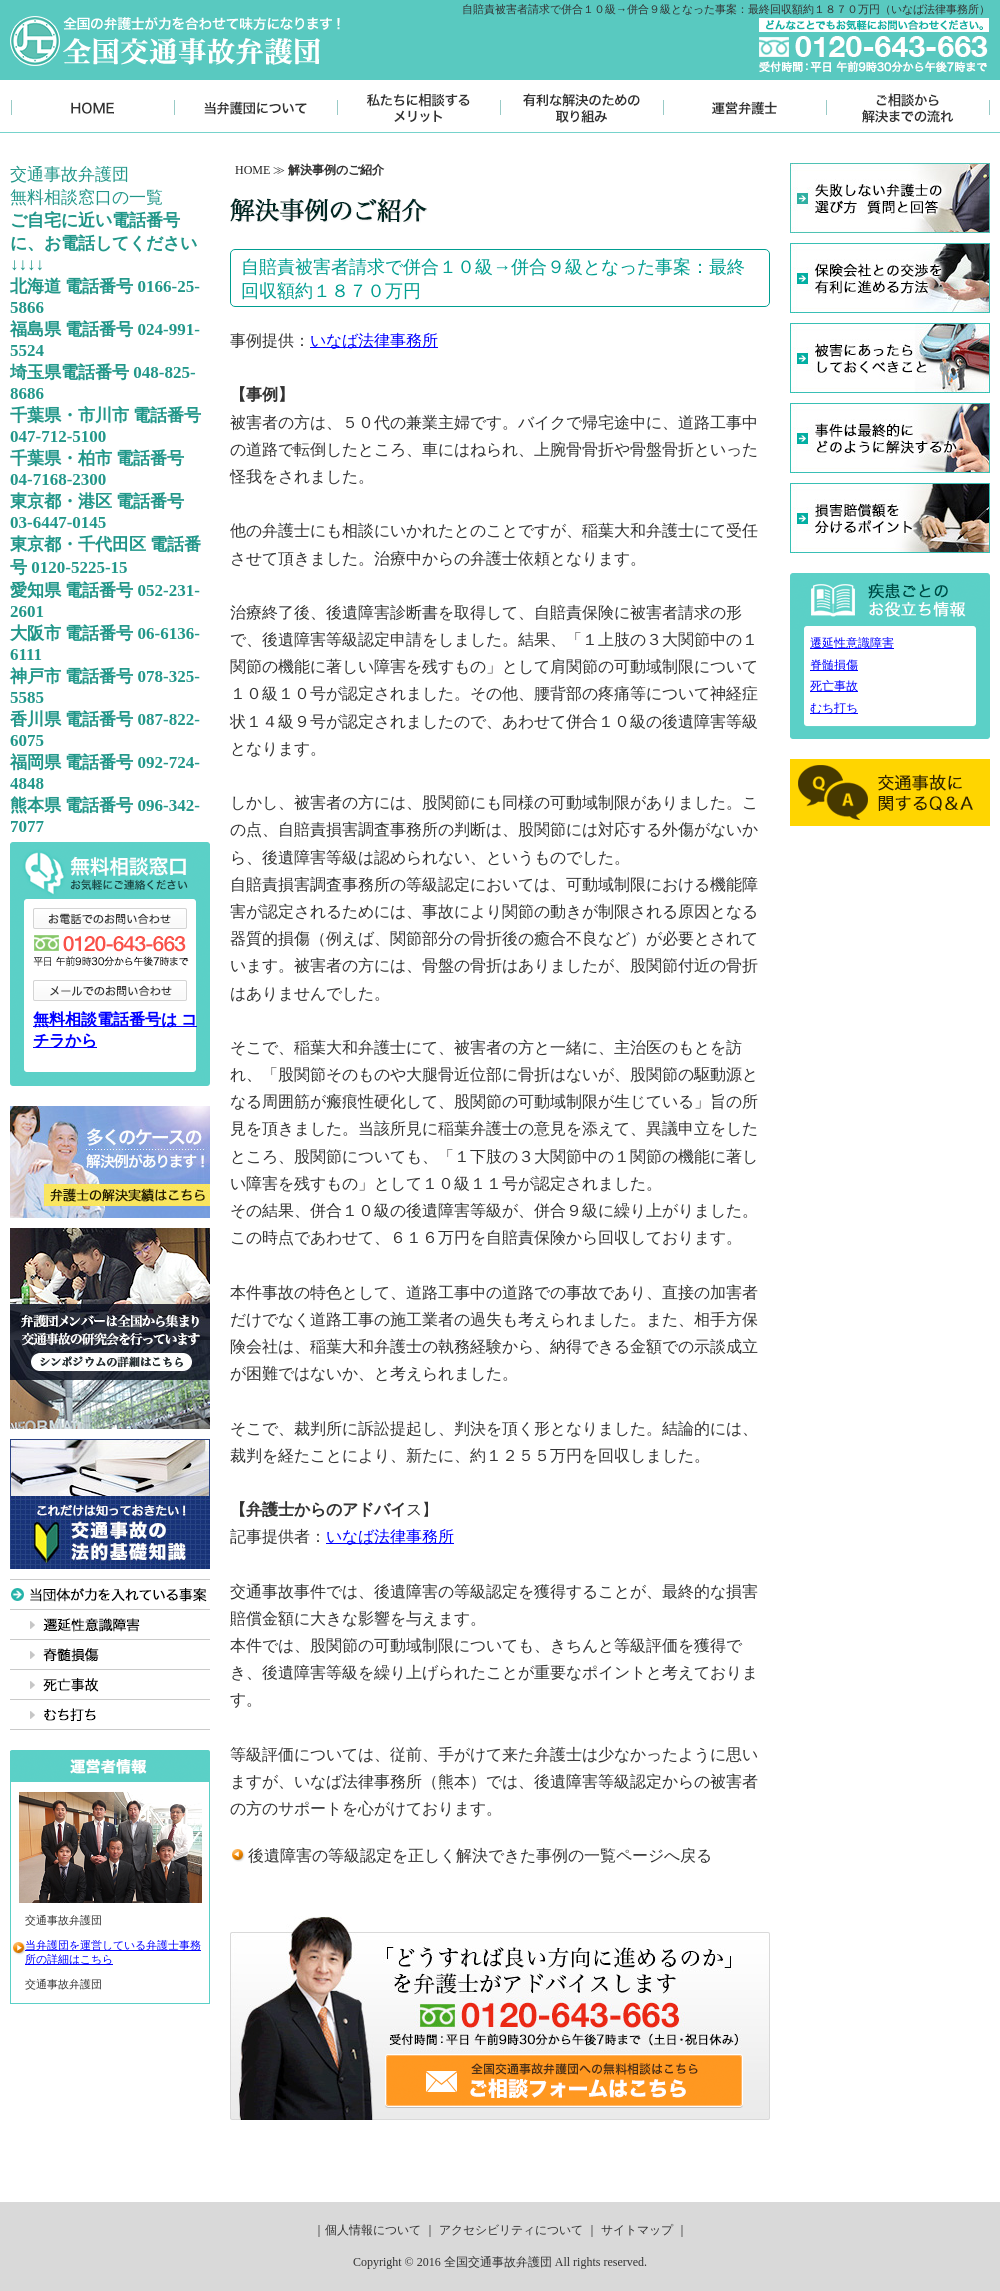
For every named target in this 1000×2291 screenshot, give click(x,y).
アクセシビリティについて (511, 2230)
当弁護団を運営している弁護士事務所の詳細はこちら (113, 1951)
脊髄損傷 (834, 665)
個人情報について (373, 2230)
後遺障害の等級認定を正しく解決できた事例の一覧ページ (456, 1855)
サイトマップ (637, 2230)
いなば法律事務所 (374, 340)
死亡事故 (834, 686)
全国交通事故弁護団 (498, 2262)
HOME (252, 170)
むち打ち (834, 708)
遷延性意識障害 (852, 643)
